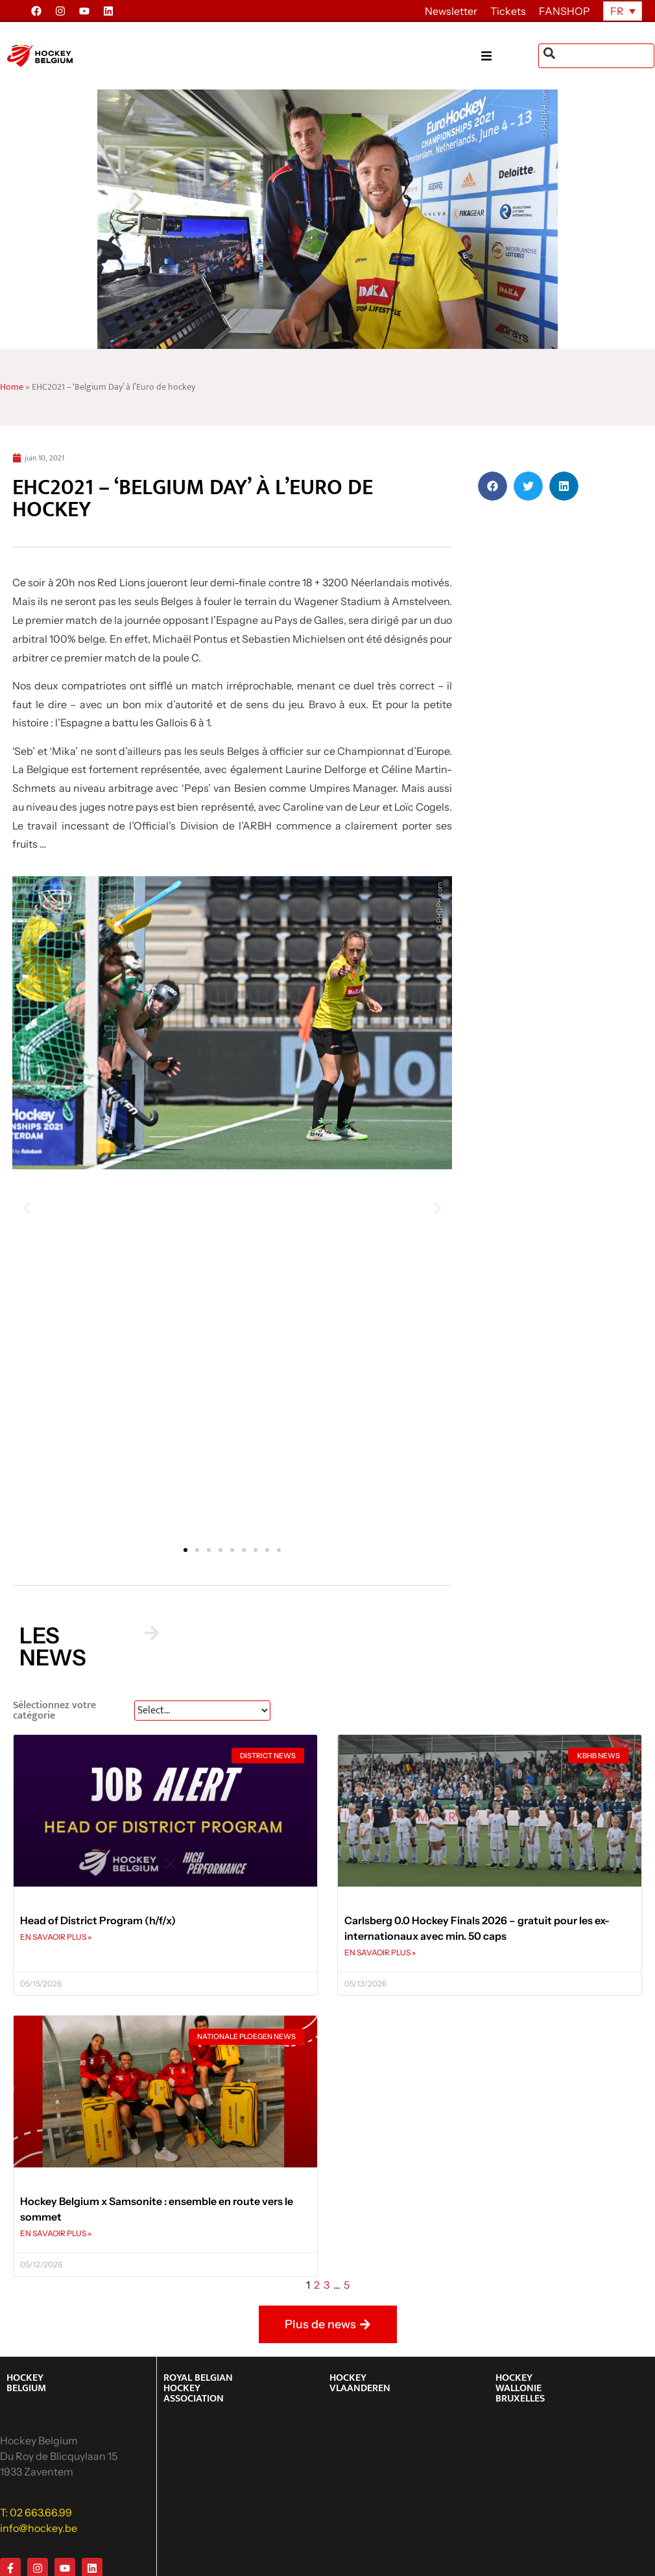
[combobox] (596, 55)
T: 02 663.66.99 (36, 2512)
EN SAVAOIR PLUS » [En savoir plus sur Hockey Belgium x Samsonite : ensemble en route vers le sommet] (55, 2233)
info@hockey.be (38, 2528)
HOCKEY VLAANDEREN (359, 2383)
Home (11, 387)
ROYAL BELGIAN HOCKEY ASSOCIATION (198, 2388)
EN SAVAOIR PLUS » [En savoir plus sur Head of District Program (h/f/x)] (55, 1937)
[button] (509, 56)
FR (617, 11)
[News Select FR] (202, 1710)
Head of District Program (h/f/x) (98, 1920)
